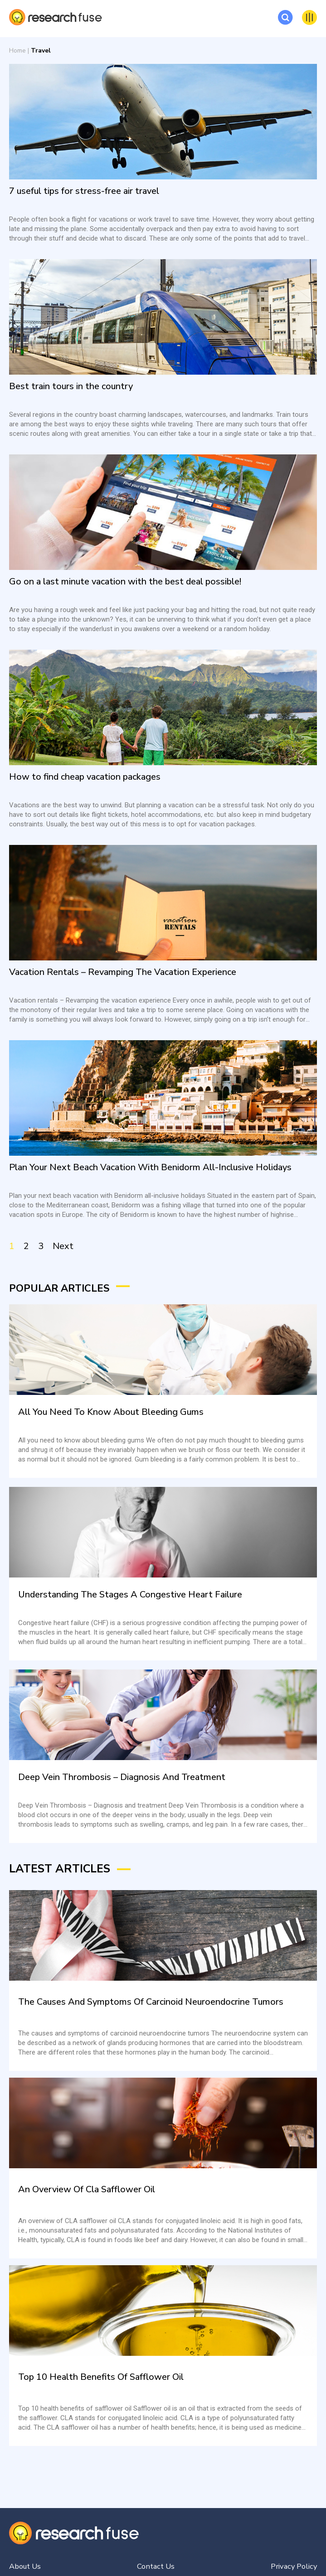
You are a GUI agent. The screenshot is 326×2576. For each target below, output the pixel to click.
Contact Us (155, 2566)
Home (17, 50)
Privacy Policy (293, 2566)
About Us (26, 2566)
